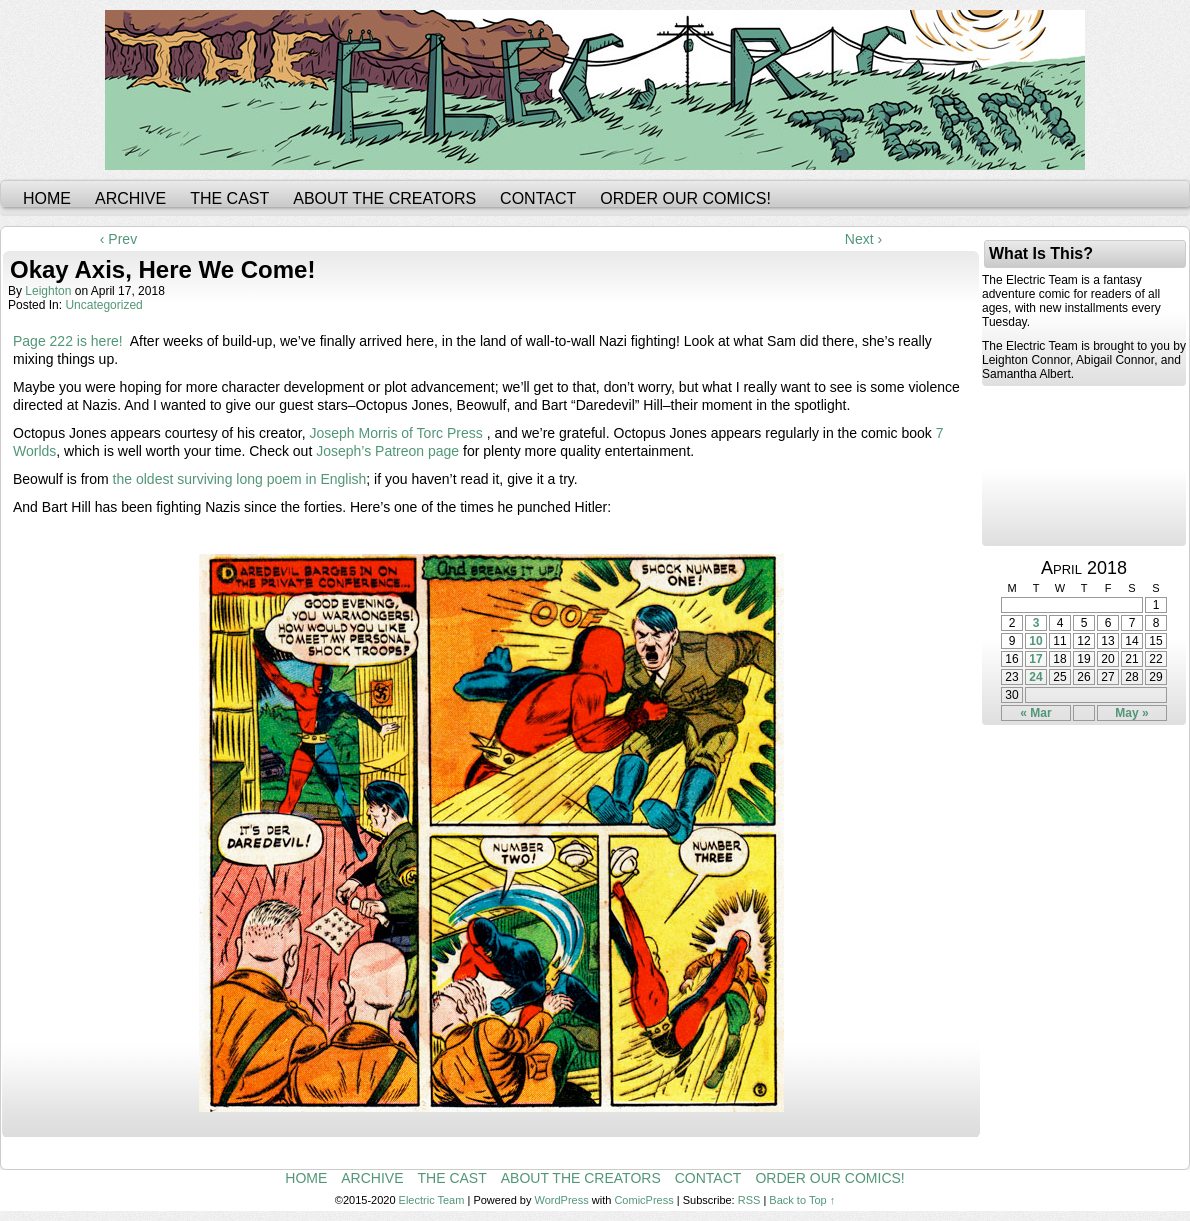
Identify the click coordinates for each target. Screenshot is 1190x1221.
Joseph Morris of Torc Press (396, 433)
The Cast (229, 198)
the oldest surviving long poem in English (240, 479)
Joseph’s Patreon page (387, 451)
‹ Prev (118, 239)
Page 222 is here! (68, 341)
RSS (749, 1200)
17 (1035, 659)
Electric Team (432, 1200)
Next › (863, 239)
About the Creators (384, 198)
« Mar (1035, 713)
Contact (538, 198)
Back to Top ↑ (802, 1200)
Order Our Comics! (685, 198)
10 (1035, 641)
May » (1131, 713)
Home (47, 198)
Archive (130, 198)
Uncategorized (103, 305)
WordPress (562, 1200)
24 (1035, 677)
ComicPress (643, 1200)
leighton (48, 291)
